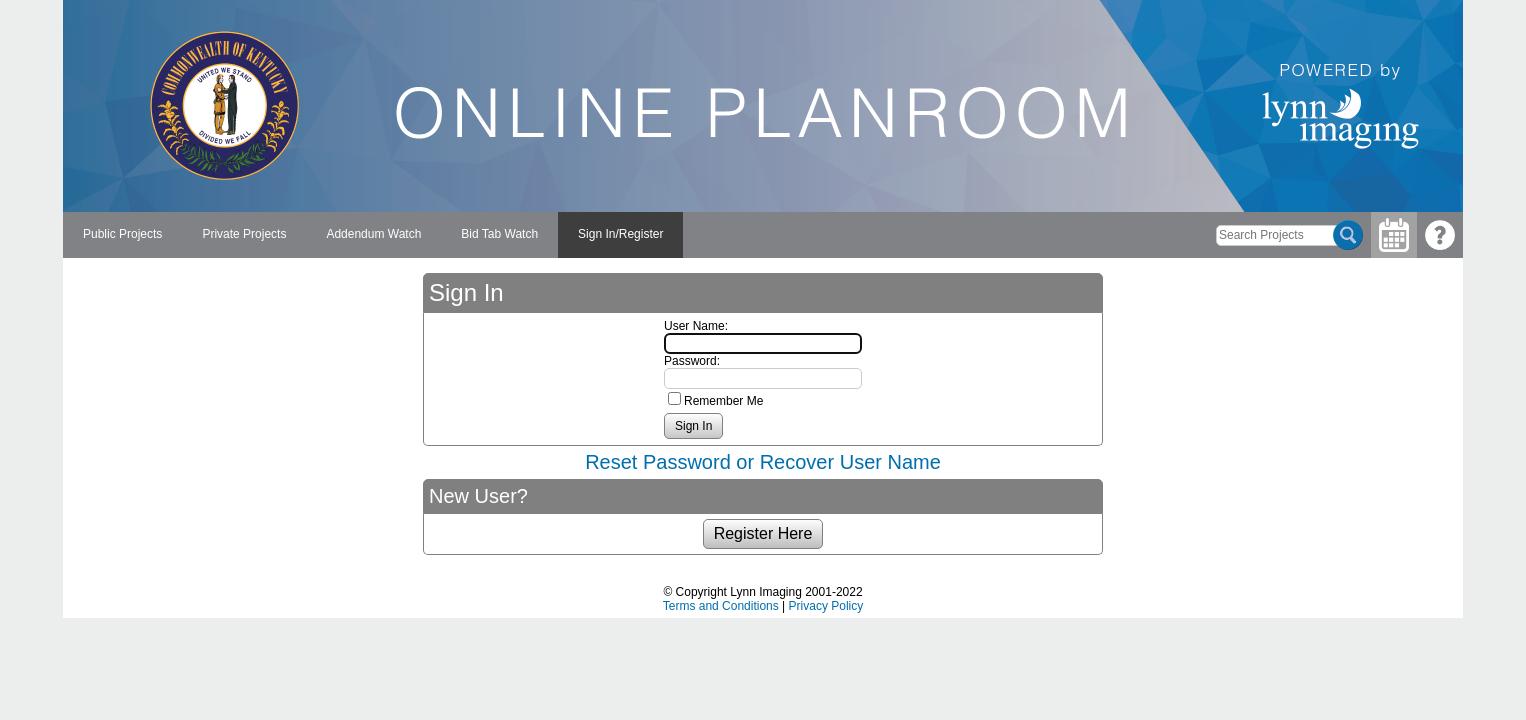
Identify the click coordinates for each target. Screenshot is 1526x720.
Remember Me (723, 401)
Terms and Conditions (721, 606)
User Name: (696, 326)
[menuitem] (122, 235)
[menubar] (373, 235)
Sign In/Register (620, 234)
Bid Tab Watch (499, 234)
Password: (692, 361)
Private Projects (244, 234)
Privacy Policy (826, 606)
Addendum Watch (373, 234)
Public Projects (122, 234)
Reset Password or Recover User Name (763, 462)
